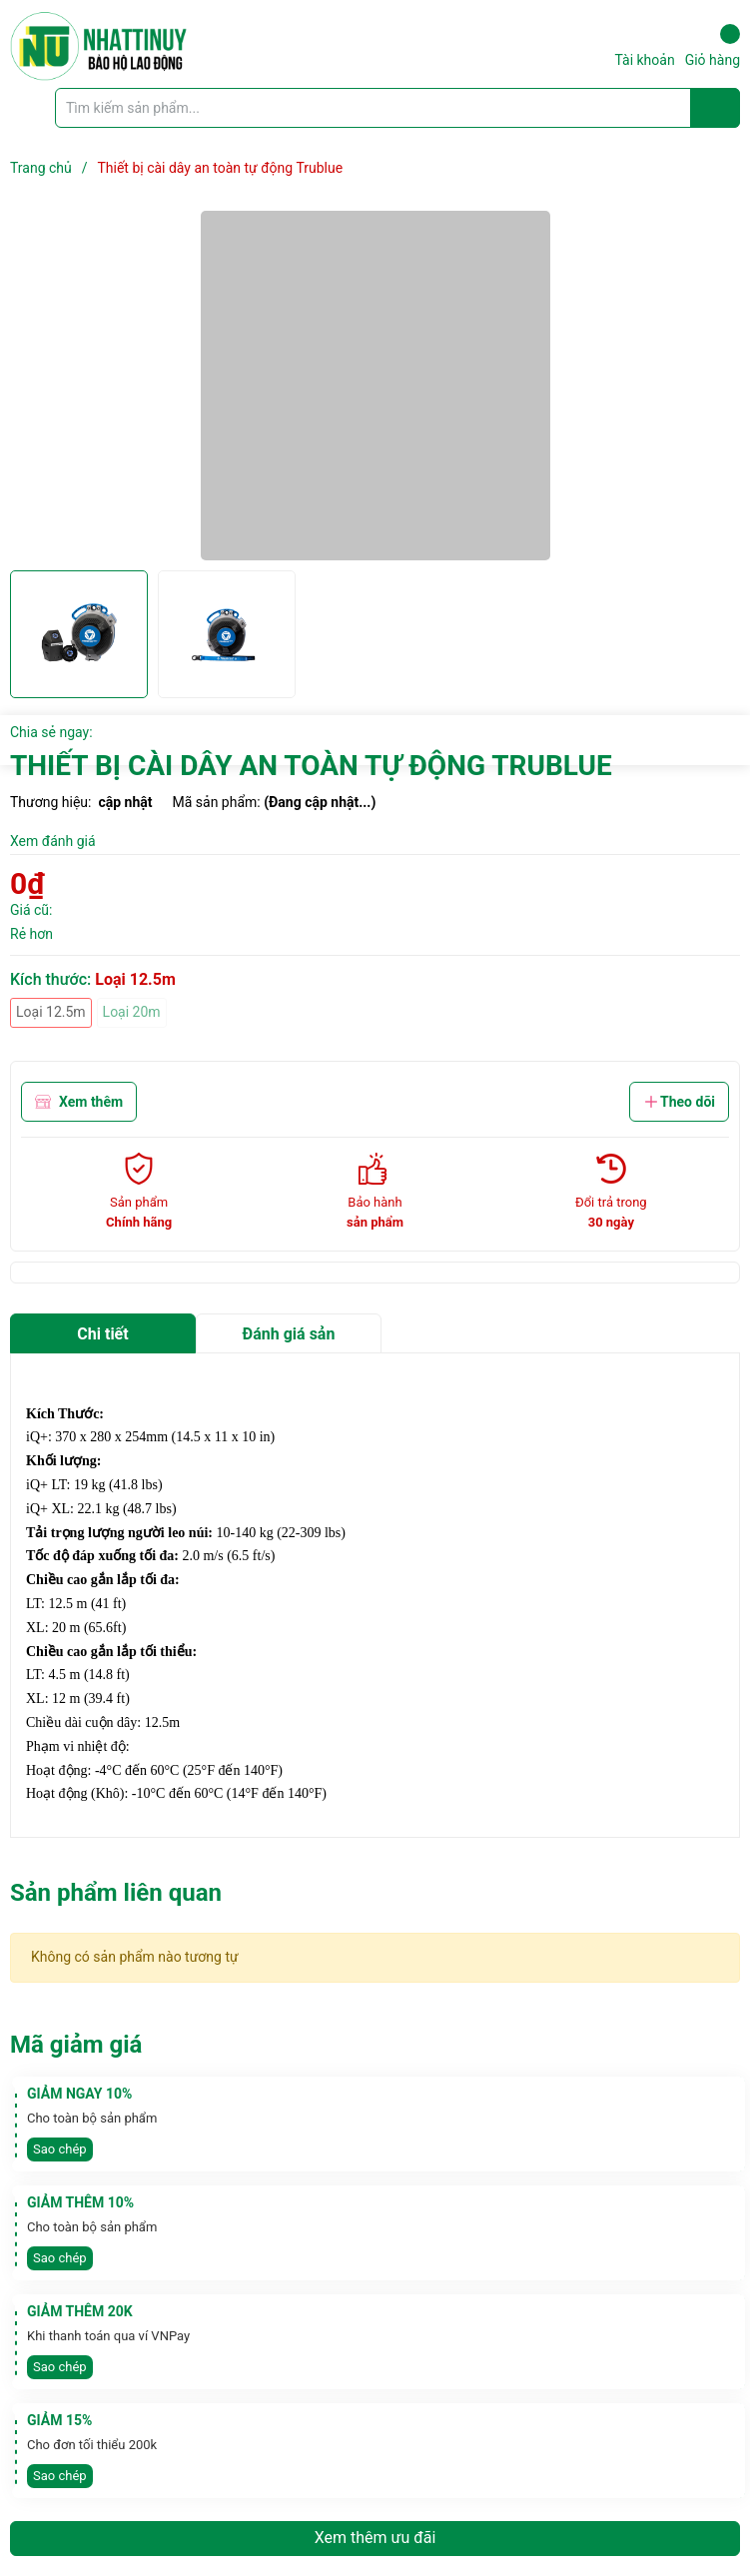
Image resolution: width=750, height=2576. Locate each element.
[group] (375, 385)
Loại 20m (132, 1012)
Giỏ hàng (712, 46)
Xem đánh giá (53, 841)
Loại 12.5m (51, 1012)
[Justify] (715, 108)
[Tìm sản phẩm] (397, 108)
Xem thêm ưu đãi (375, 2537)
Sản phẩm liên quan (116, 1893)
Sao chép (60, 2149)
